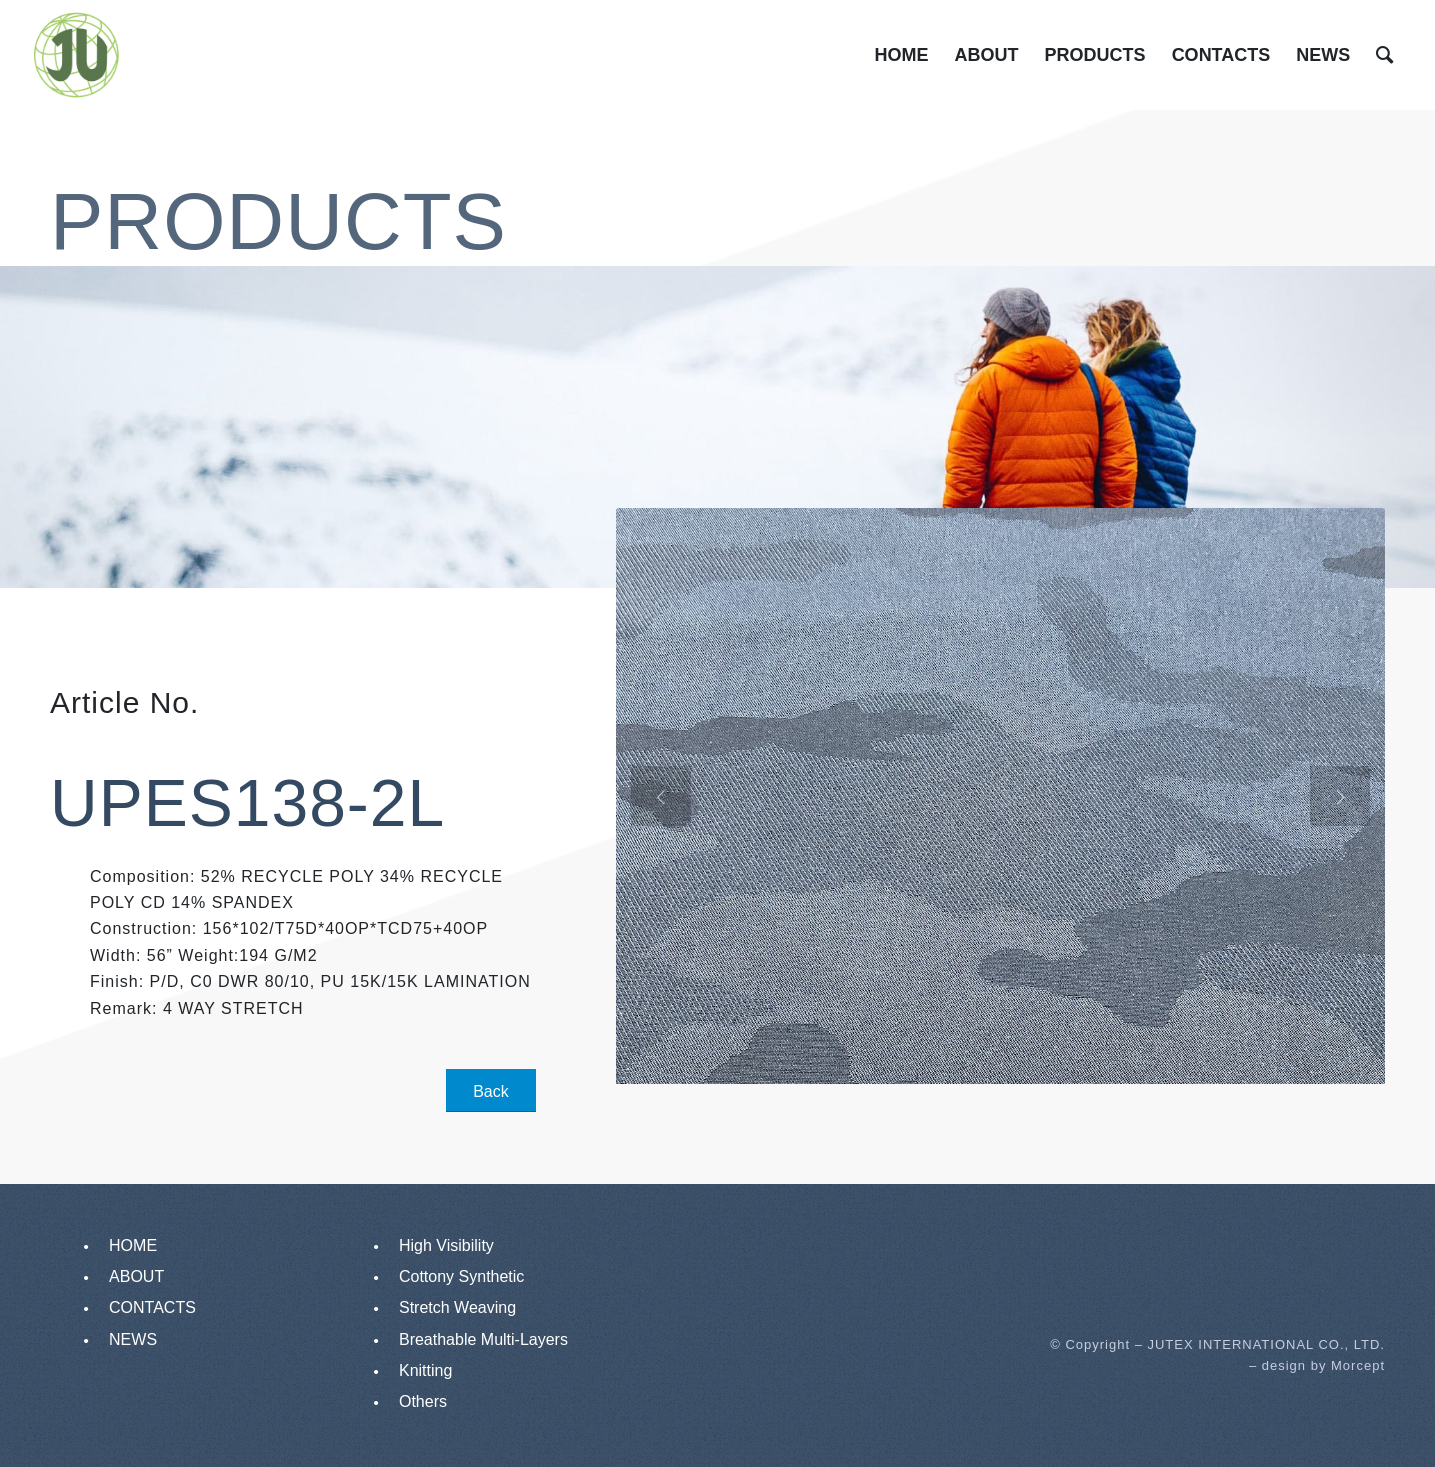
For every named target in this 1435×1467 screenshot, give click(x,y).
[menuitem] (902, 55)
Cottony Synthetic (461, 1276)
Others (423, 1401)
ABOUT (136, 1276)
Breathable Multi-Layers (483, 1339)
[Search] (1384, 55)
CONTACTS (152, 1307)
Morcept (1358, 1365)
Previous (661, 800)
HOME (133, 1245)
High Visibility (446, 1245)
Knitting (425, 1370)
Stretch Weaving (457, 1307)
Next (1340, 800)
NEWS (133, 1339)
